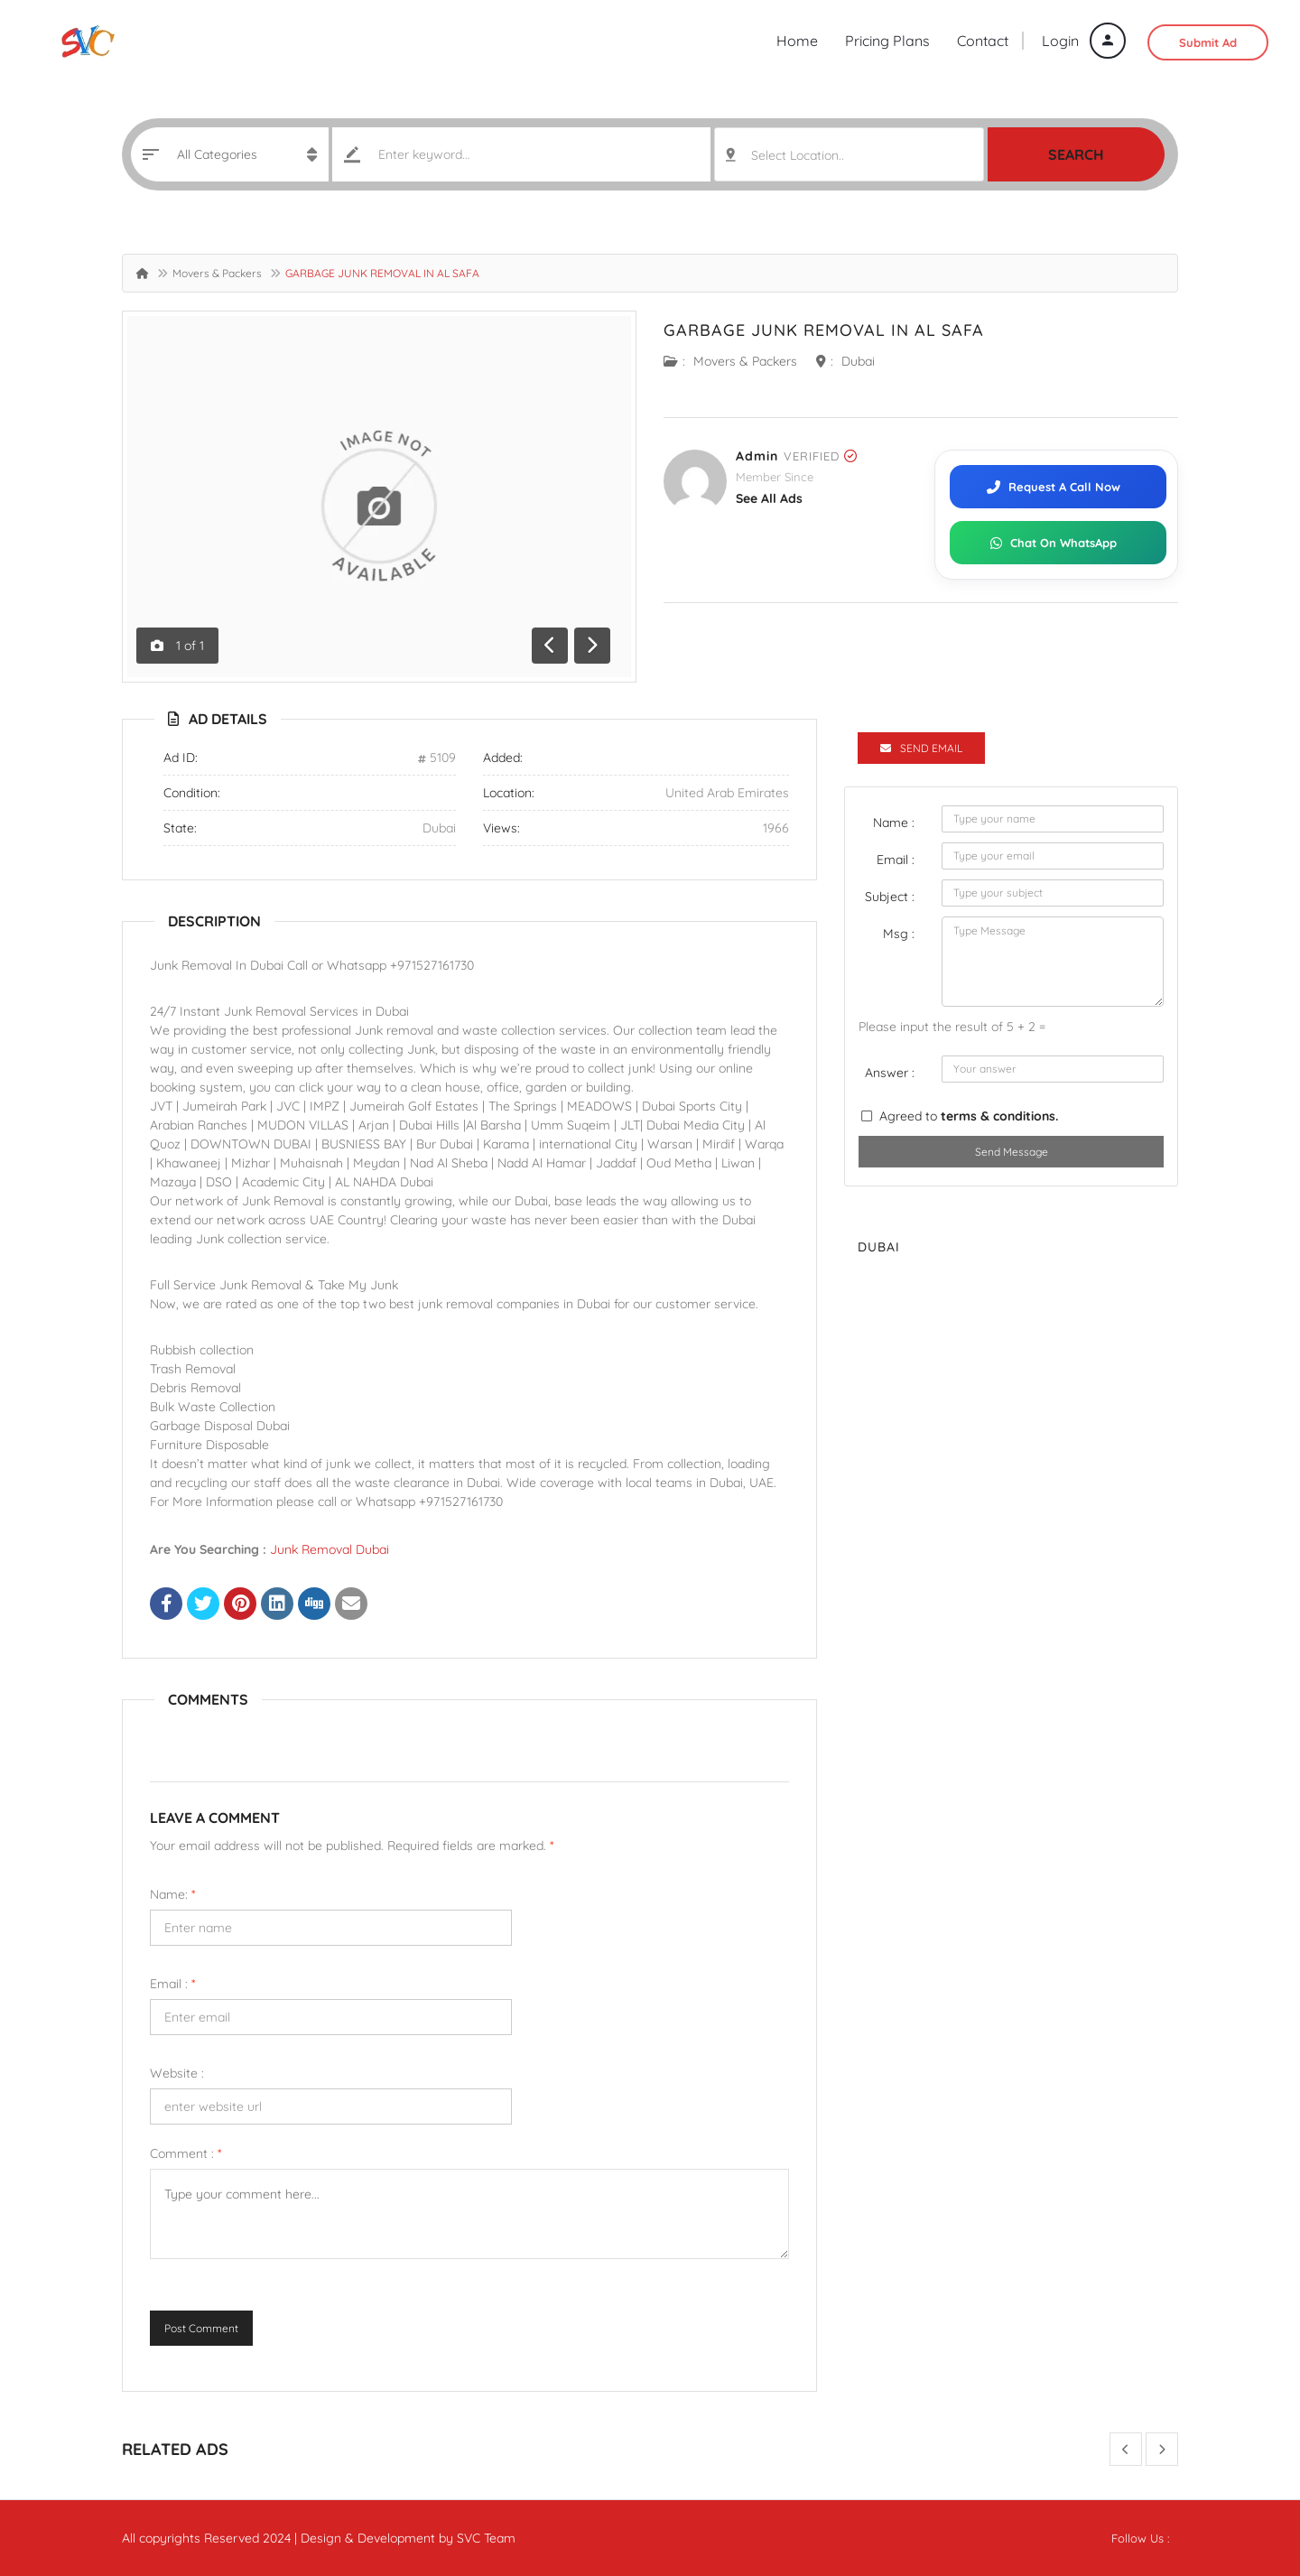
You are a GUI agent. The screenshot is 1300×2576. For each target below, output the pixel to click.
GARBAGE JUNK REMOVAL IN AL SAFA (824, 330)
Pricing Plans (887, 41)
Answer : (890, 1073)
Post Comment (201, 2328)
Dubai (858, 361)
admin (757, 456)
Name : (894, 822)
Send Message (1011, 1151)
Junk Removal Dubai (329, 1549)
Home (797, 41)
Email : (172, 1984)
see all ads (769, 498)
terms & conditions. (999, 1116)
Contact (982, 41)
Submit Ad (1208, 42)
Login (1084, 41)
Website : (177, 2073)
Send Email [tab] (921, 748)
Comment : (185, 2153)
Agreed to (968, 1116)
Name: (172, 1894)
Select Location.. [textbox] (797, 155)
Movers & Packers (217, 273)
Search (1076, 154)
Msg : (899, 933)
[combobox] (849, 154)
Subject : (890, 896)
